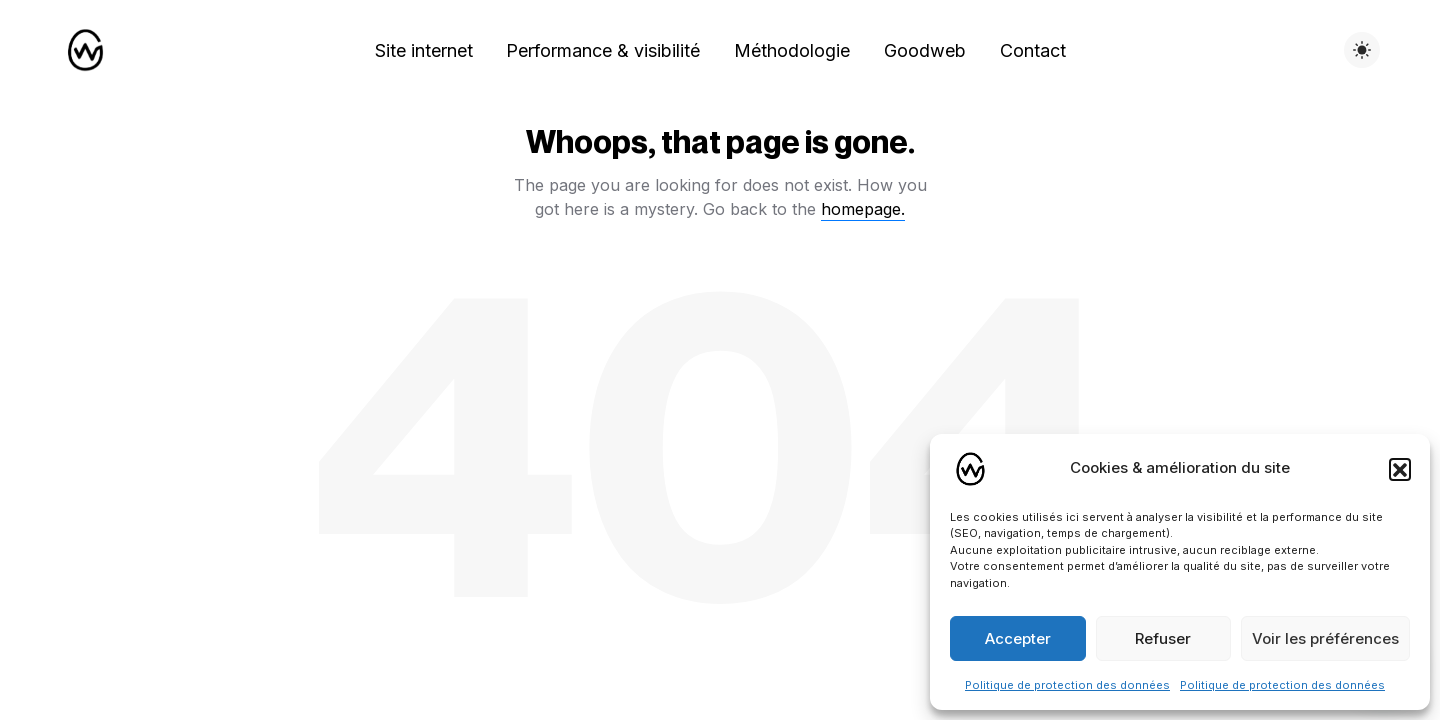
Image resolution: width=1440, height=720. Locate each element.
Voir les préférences (1325, 638)
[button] (1400, 469)
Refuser (1163, 638)
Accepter (1018, 638)
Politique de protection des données (1067, 685)
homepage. (863, 209)
